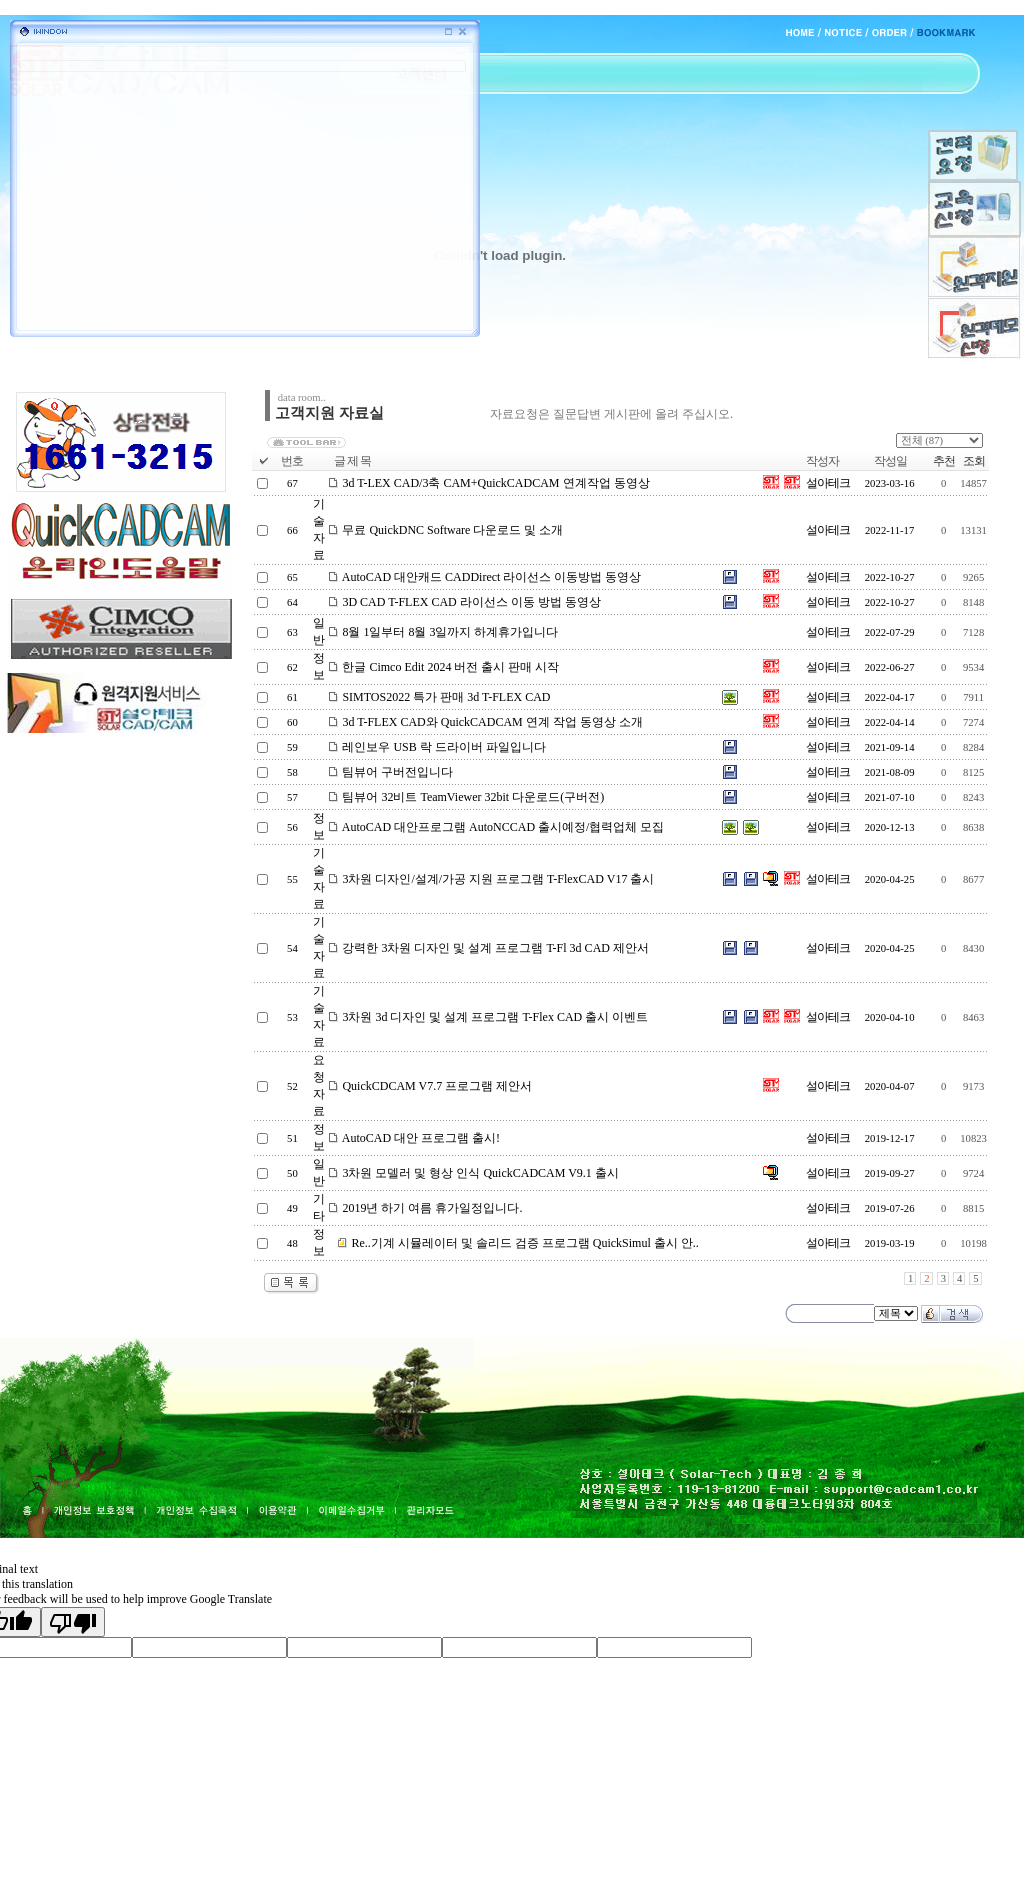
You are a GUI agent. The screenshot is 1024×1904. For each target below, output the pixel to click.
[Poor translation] (73, 1622)
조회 (974, 461)
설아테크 (828, 483)
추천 (944, 461)
